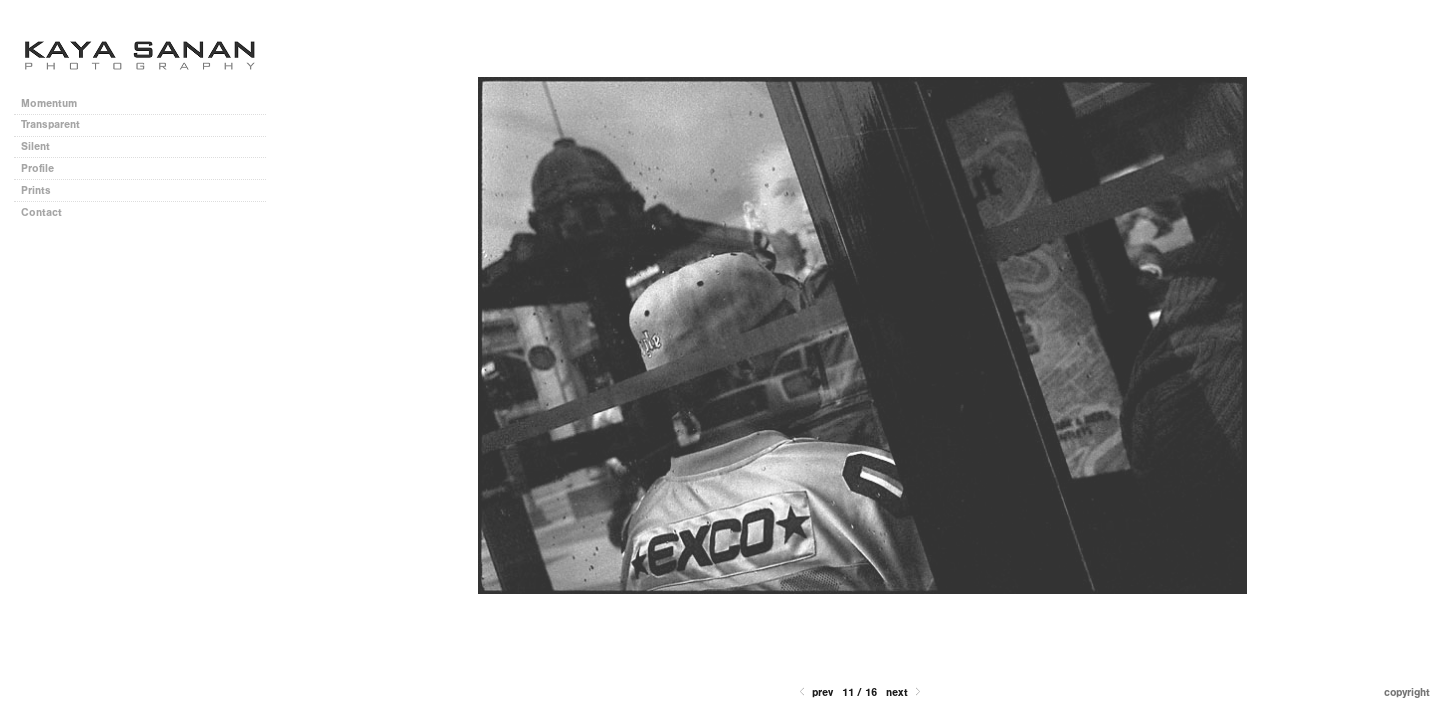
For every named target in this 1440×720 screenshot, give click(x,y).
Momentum (49, 103)
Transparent (50, 124)
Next (905, 692)
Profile (37, 168)
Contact (41, 212)
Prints (36, 190)
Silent (35, 146)
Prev (814, 692)
